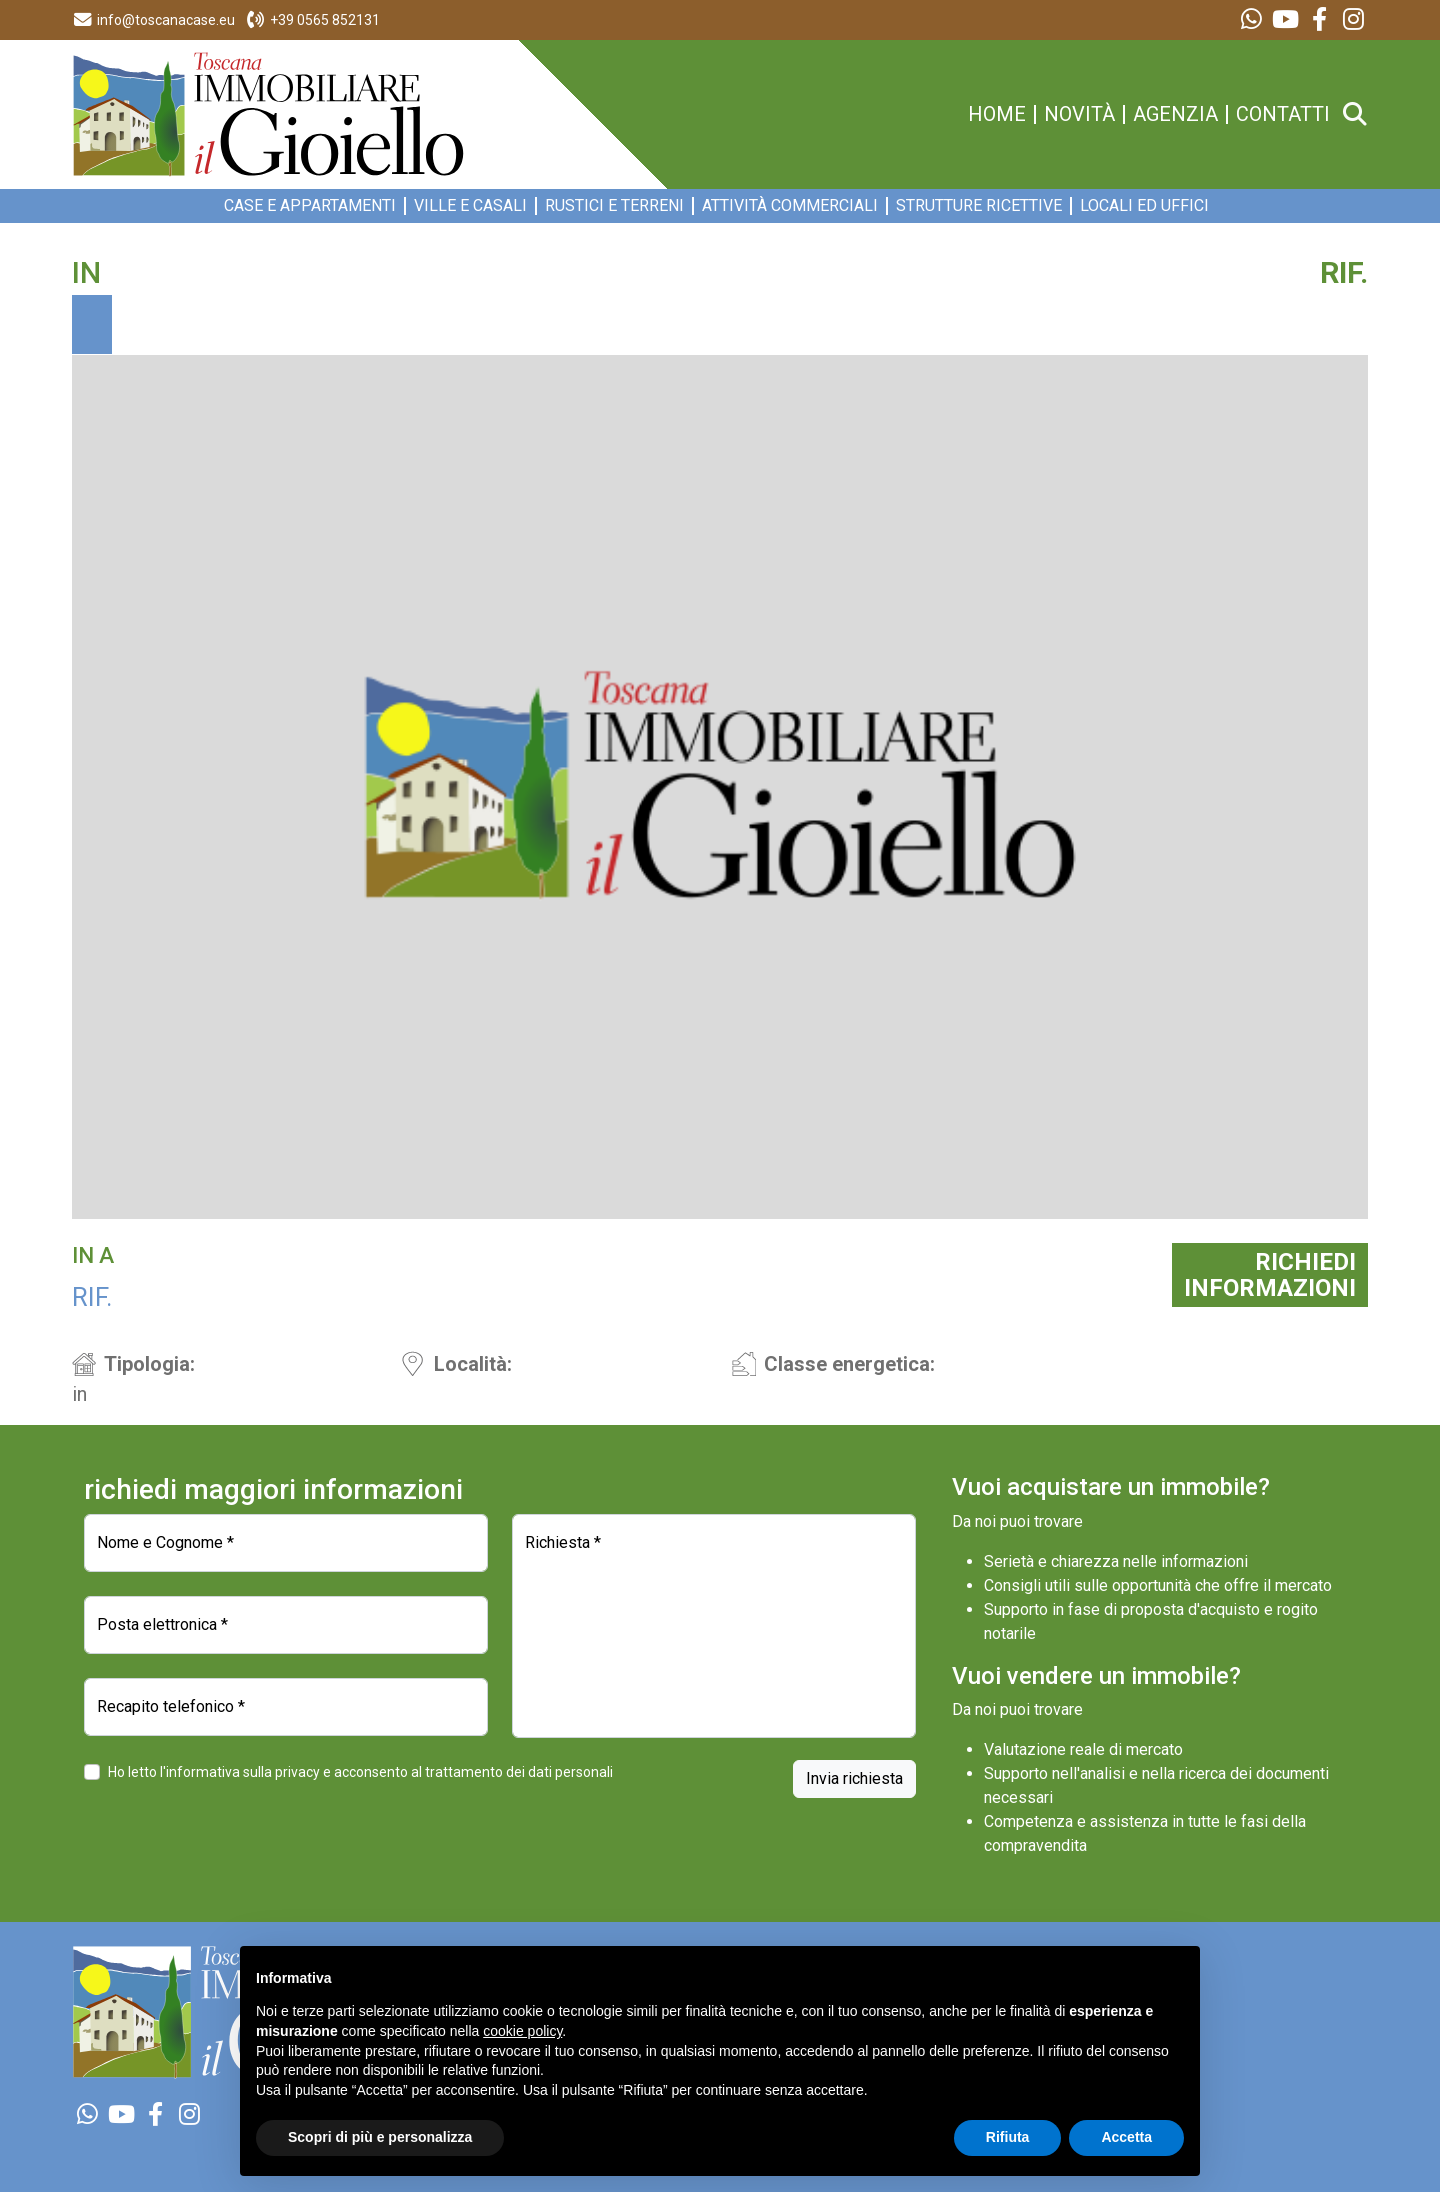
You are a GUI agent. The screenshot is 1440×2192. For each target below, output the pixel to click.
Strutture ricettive (979, 206)
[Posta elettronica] (286, 1625)
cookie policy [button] (522, 2031)
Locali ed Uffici (1144, 206)
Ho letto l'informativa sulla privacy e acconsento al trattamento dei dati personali (360, 1772)
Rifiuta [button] (1008, 2137)
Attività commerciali (790, 206)
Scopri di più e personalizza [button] (380, 2137)
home (997, 114)
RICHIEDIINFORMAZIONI (1270, 1275)
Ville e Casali (470, 206)
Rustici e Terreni (614, 206)
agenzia (1175, 114)
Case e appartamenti (310, 206)
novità (1079, 114)
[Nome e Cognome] (286, 1543)
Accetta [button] (1126, 2137)
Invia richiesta (854, 1778)
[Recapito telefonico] (286, 1707)
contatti (1283, 114)
